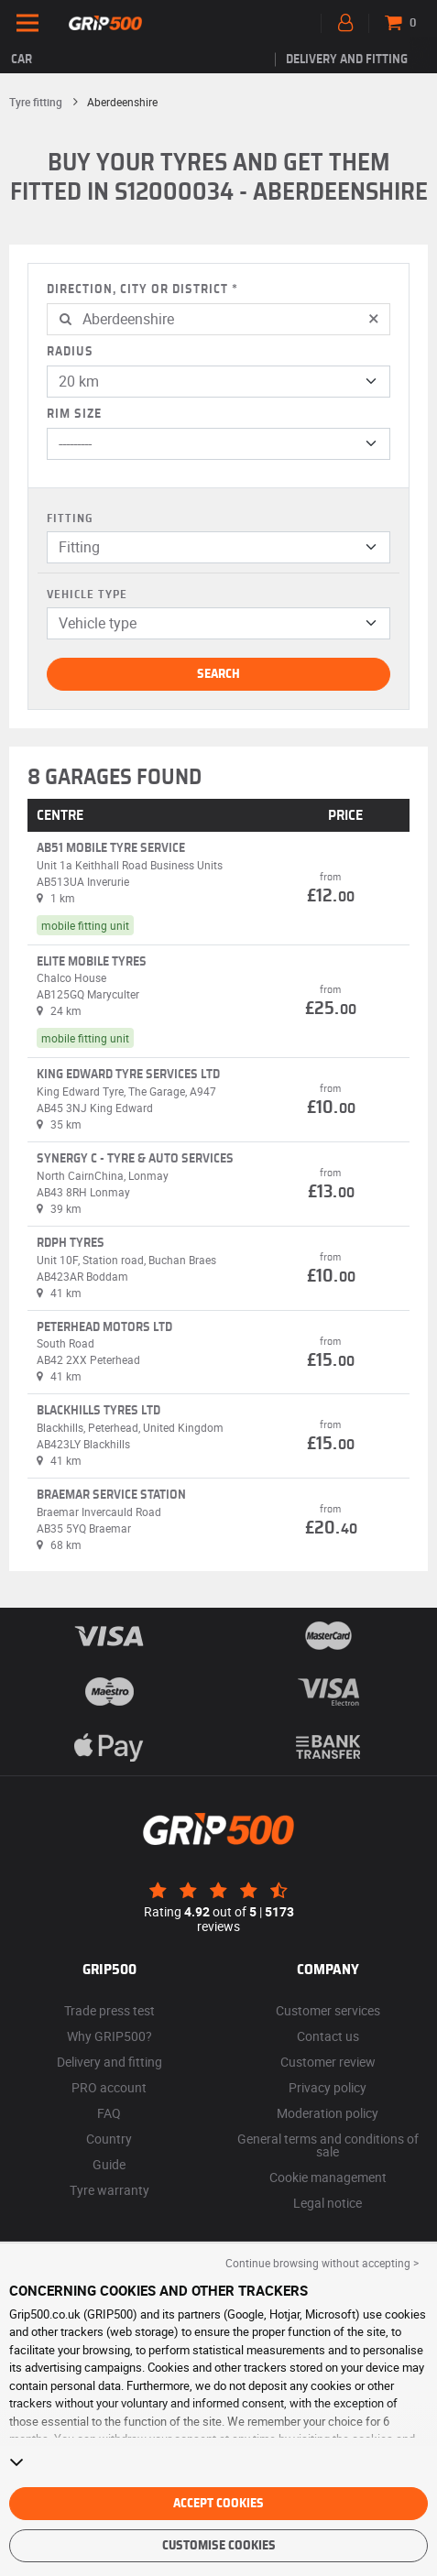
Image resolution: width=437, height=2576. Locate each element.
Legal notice (327, 2202)
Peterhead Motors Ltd (104, 1327)
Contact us (328, 2036)
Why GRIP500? (109, 2036)
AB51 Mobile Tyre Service (111, 848)
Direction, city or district (137, 289)
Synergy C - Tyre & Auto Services (135, 1158)
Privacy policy (327, 2087)
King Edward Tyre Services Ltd (128, 1074)
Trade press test (109, 2010)
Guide (109, 2164)
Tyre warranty (109, 2190)
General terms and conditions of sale (328, 2145)
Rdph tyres (70, 1243)
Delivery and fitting (347, 59)
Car (21, 59)
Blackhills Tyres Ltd (98, 1410)
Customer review (328, 2061)
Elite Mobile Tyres (92, 961)
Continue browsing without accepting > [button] (322, 2262)
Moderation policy (327, 2113)
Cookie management (328, 2177)
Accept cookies (218, 2503)
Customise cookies (219, 2545)
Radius (70, 351)
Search (218, 674)
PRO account (109, 2087)
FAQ (109, 2113)
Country (109, 2138)
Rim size (74, 414)
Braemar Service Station (111, 1495)
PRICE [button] (345, 815)
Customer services (328, 2010)
